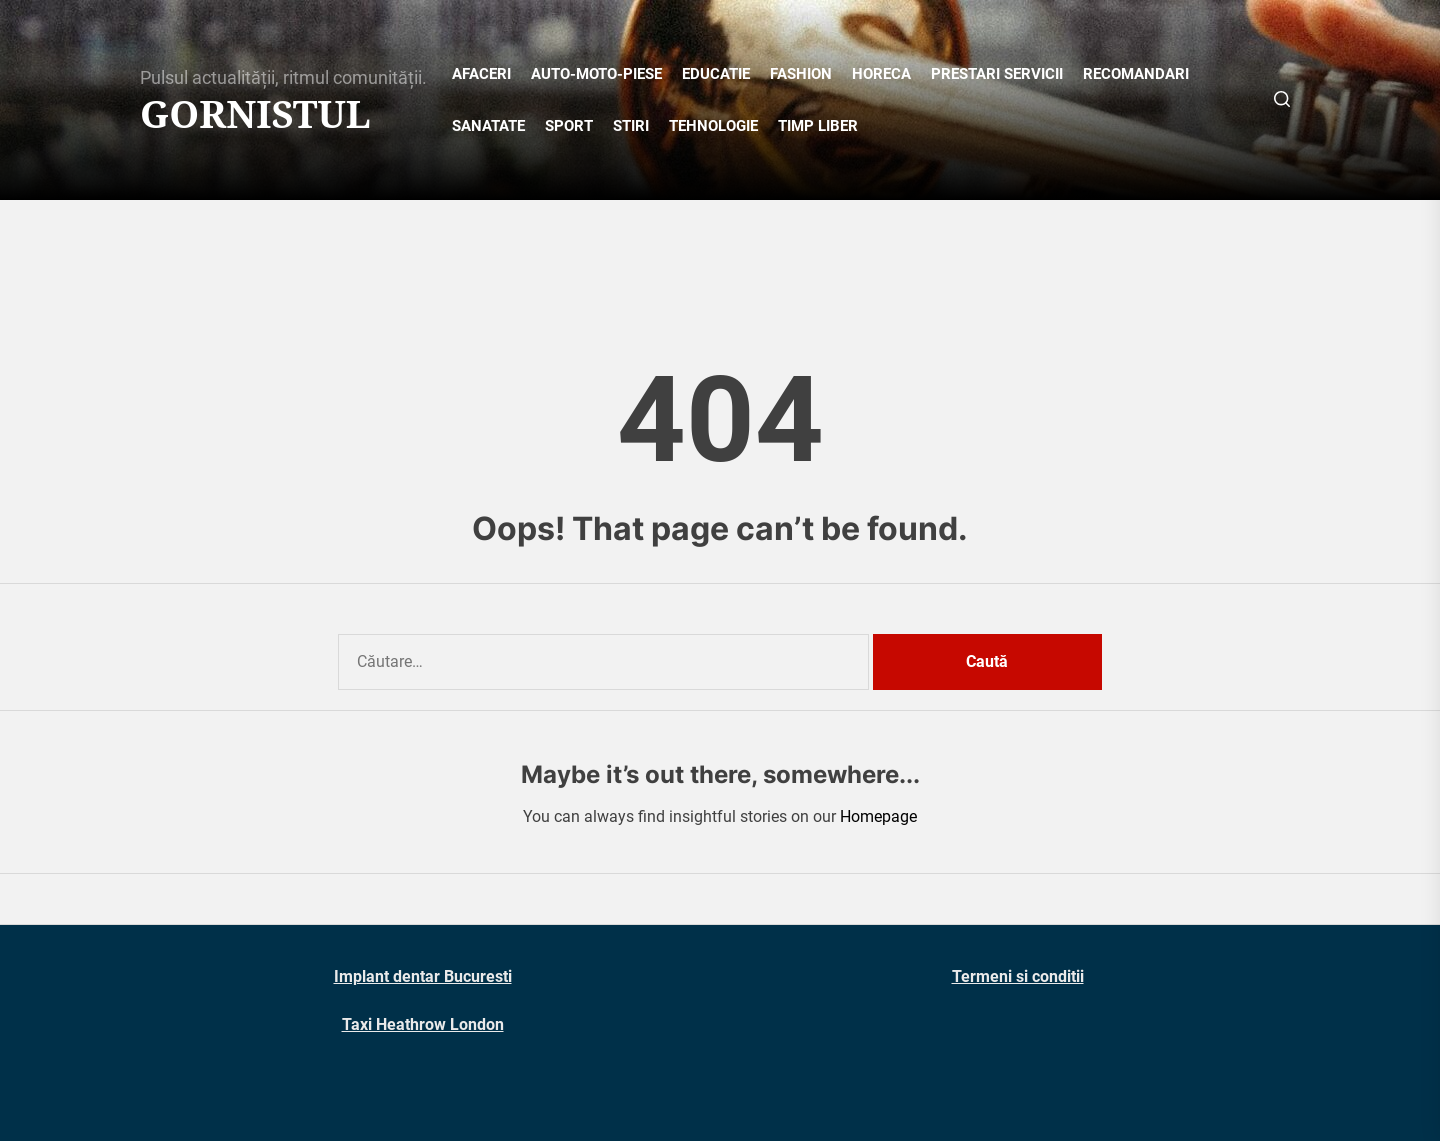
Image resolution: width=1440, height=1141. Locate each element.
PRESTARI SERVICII (997, 74)
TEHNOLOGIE (713, 126)
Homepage (878, 816)
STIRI (631, 126)
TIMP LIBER (818, 126)
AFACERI (481, 74)
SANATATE (488, 126)
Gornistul (255, 114)
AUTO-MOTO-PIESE (596, 74)
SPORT (569, 126)
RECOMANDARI (1136, 74)
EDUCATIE (716, 74)
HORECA (881, 74)
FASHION (801, 74)
